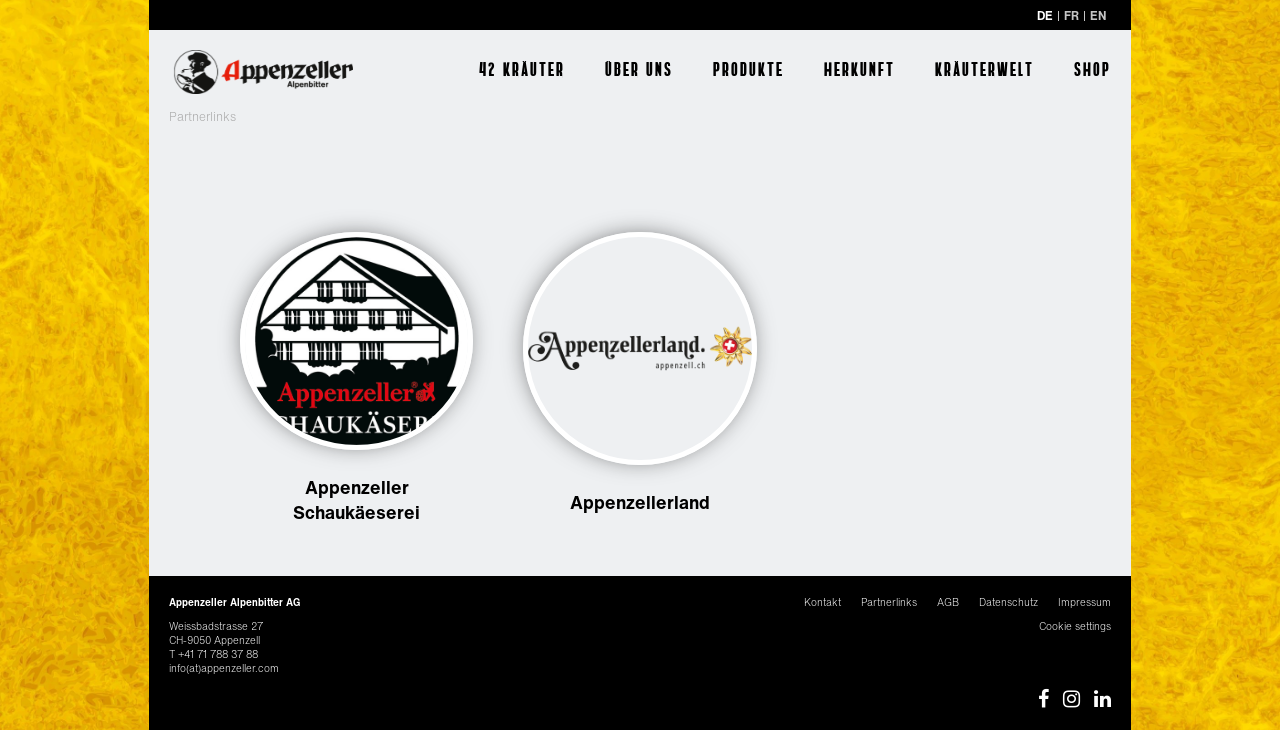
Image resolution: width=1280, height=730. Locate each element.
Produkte (748, 69)
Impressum (1084, 602)
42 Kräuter (522, 69)
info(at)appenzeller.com (224, 668)
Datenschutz (1008, 602)
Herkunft (859, 69)
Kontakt (822, 602)
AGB (948, 602)
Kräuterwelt (984, 69)
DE (1045, 15)
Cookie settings (1075, 626)
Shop (1092, 69)
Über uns (639, 69)
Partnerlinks (889, 602)
